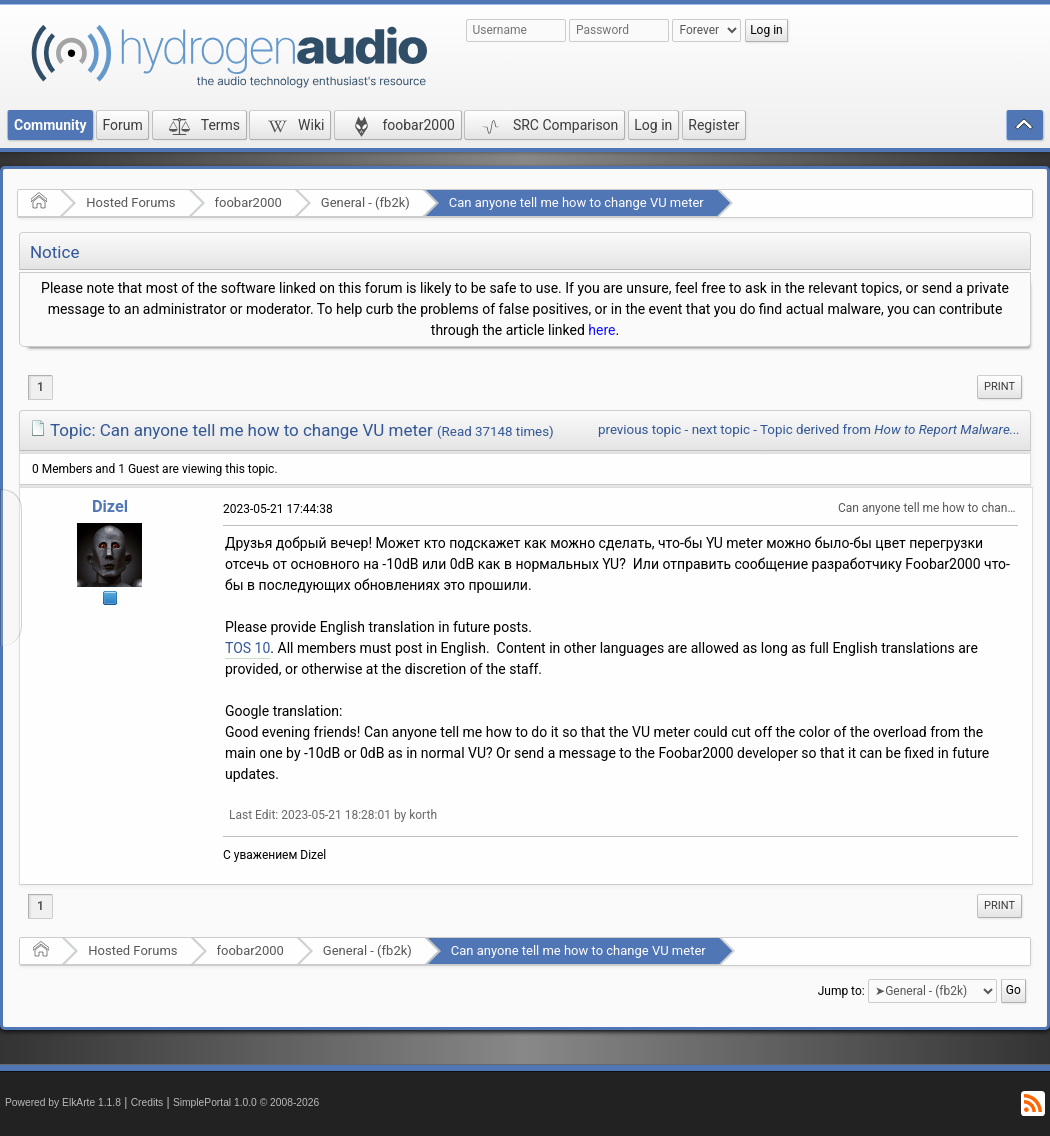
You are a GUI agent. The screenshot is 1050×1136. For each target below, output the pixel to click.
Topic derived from (890, 429)
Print (999, 386)
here (601, 330)
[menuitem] (999, 387)
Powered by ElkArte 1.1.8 (63, 1102)
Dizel (110, 506)
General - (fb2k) (365, 202)
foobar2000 (248, 202)
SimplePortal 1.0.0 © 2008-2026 (246, 1102)
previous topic (639, 429)
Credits (147, 1102)
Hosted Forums (130, 202)
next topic (721, 429)
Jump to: (841, 991)
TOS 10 (247, 648)
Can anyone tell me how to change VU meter (576, 202)
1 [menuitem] (40, 387)
